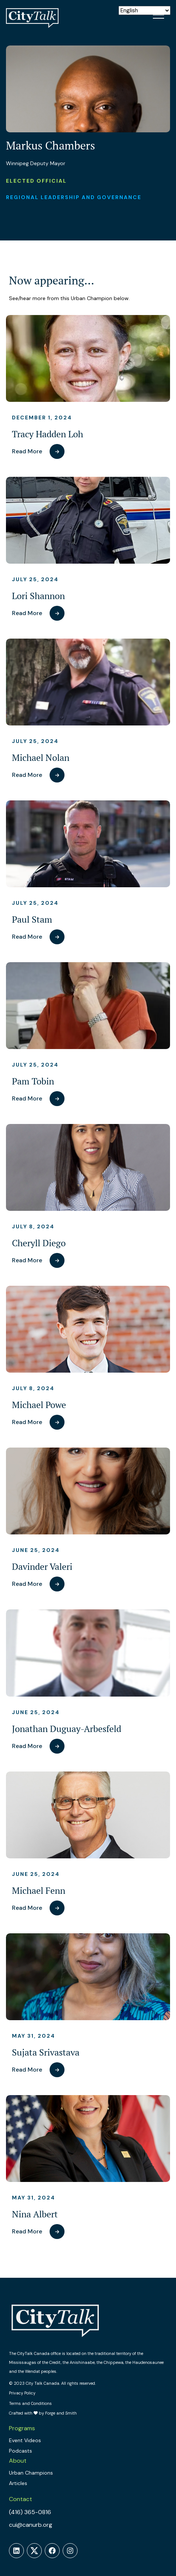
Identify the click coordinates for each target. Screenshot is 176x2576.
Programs (22, 2428)
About (17, 2461)
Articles (18, 2483)
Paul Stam (32, 919)
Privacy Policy (22, 2393)
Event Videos (25, 2440)
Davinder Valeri (42, 1566)
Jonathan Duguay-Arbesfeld (66, 1729)
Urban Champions (31, 2472)
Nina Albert (35, 2214)
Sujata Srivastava (45, 2052)
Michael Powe (39, 1405)
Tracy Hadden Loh (47, 434)
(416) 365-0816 (30, 2512)
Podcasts (20, 2450)
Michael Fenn (38, 1890)
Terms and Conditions (30, 2403)
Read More (27, 451)
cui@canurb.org (30, 2525)
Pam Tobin (33, 1081)
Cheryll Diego (39, 1243)
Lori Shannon (38, 596)
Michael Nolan (40, 757)
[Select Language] (144, 10)
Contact (20, 2499)
